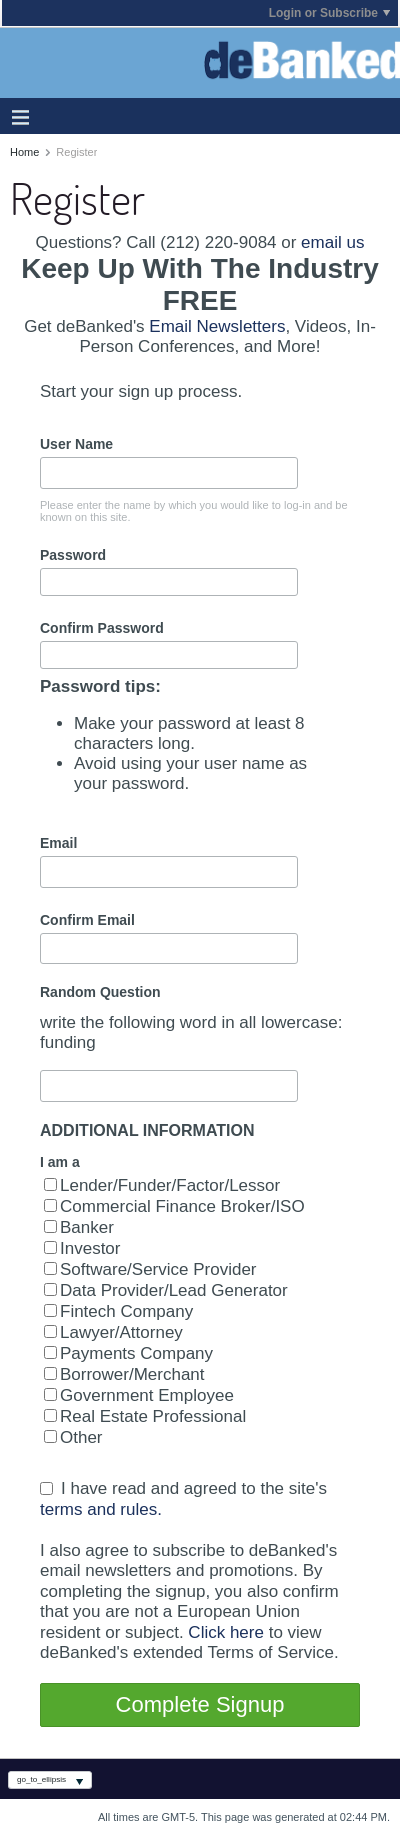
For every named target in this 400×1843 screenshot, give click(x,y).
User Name (76, 444)
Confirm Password (102, 628)
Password (73, 555)
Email (58, 843)
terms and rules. (101, 1508)
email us (332, 242)
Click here (226, 1631)
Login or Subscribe (329, 13)
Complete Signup (200, 1704)
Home (24, 152)
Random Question (100, 992)
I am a (60, 1162)
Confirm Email (87, 920)
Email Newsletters (217, 326)
